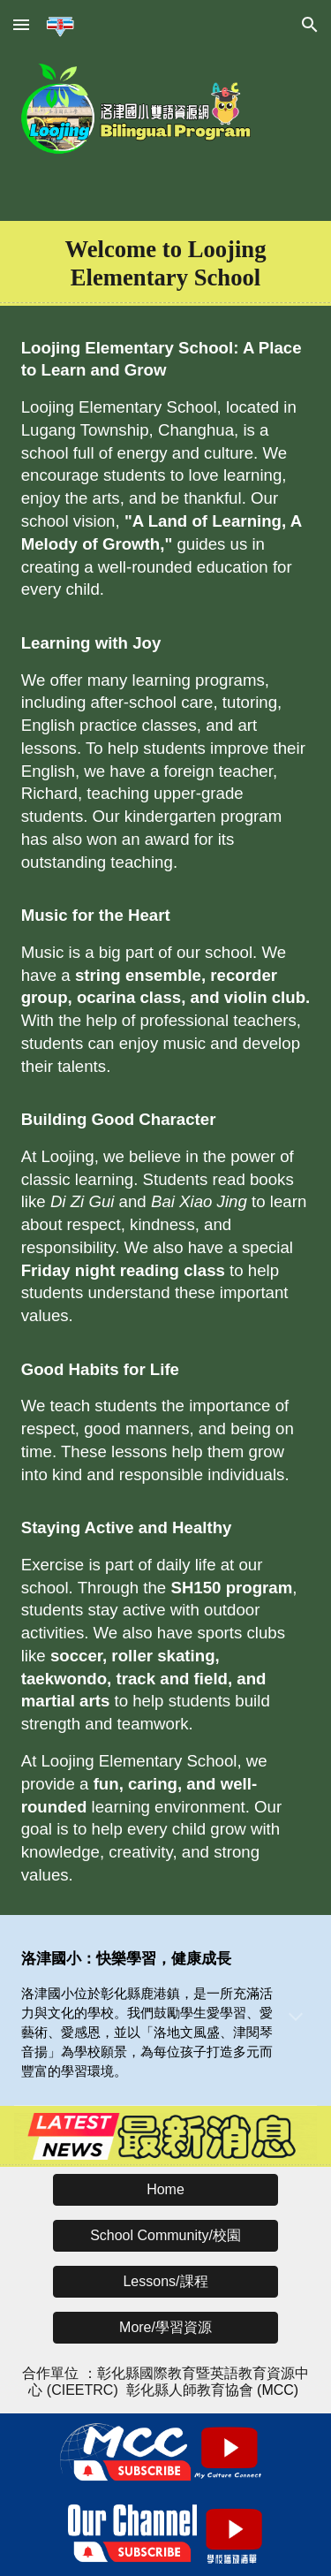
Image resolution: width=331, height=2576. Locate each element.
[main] (166, 263)
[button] (21, 24)
